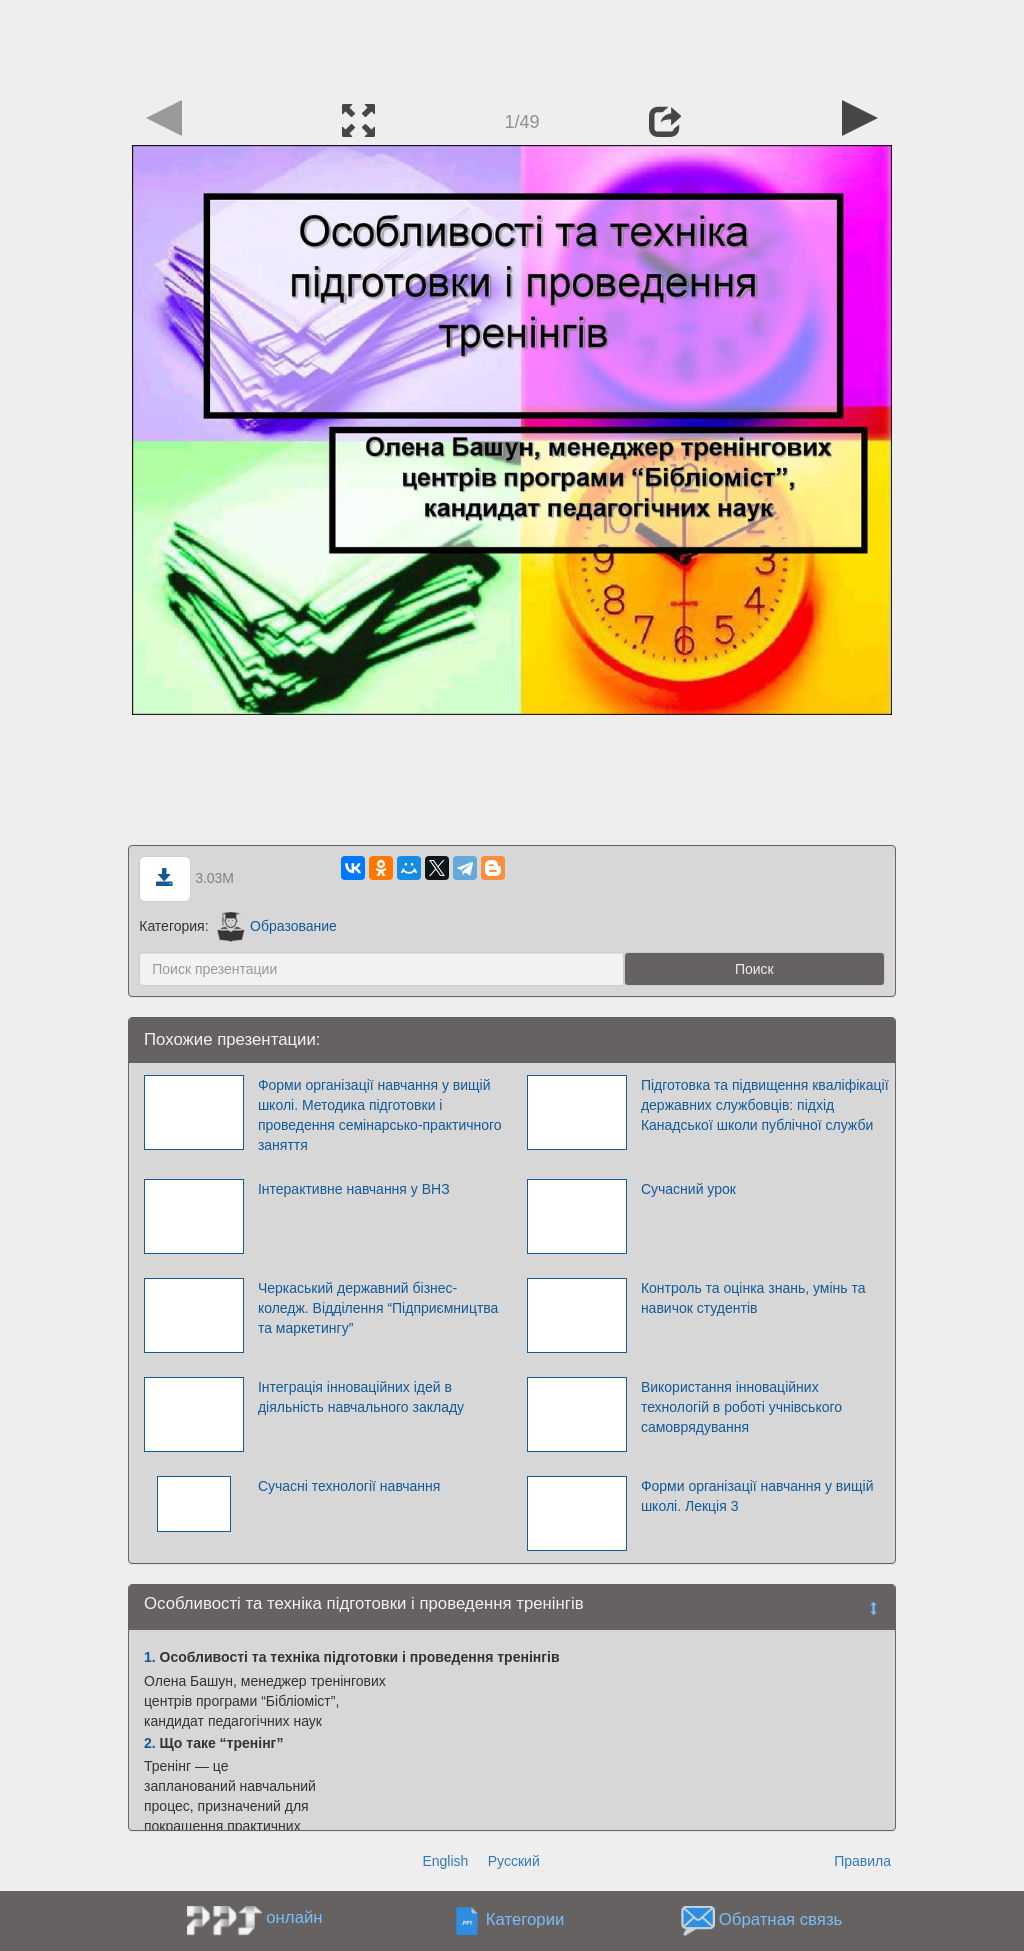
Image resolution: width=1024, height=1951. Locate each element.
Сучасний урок (688, 1189)
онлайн (294, 1917)
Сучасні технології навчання (349, 1486)
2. (150, 1743)
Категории (525, 1920)
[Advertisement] (512, 45)
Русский (514, 1861)
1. (150, 1657)
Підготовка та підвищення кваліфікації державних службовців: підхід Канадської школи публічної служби (765, 1105)
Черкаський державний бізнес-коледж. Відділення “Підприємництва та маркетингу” (378, 1308)
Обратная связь (781, 1920)
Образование (276, 926)
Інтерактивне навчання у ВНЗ (354, 1189)
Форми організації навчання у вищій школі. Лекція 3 (757, 1496)
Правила (862, 1861)
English (445, 1861)
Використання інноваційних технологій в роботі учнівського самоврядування (741, 1407)
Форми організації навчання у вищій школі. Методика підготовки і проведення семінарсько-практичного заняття (380, 1115)
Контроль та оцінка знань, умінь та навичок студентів (753, 1298)
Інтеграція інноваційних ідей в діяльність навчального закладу (361, 1397)
